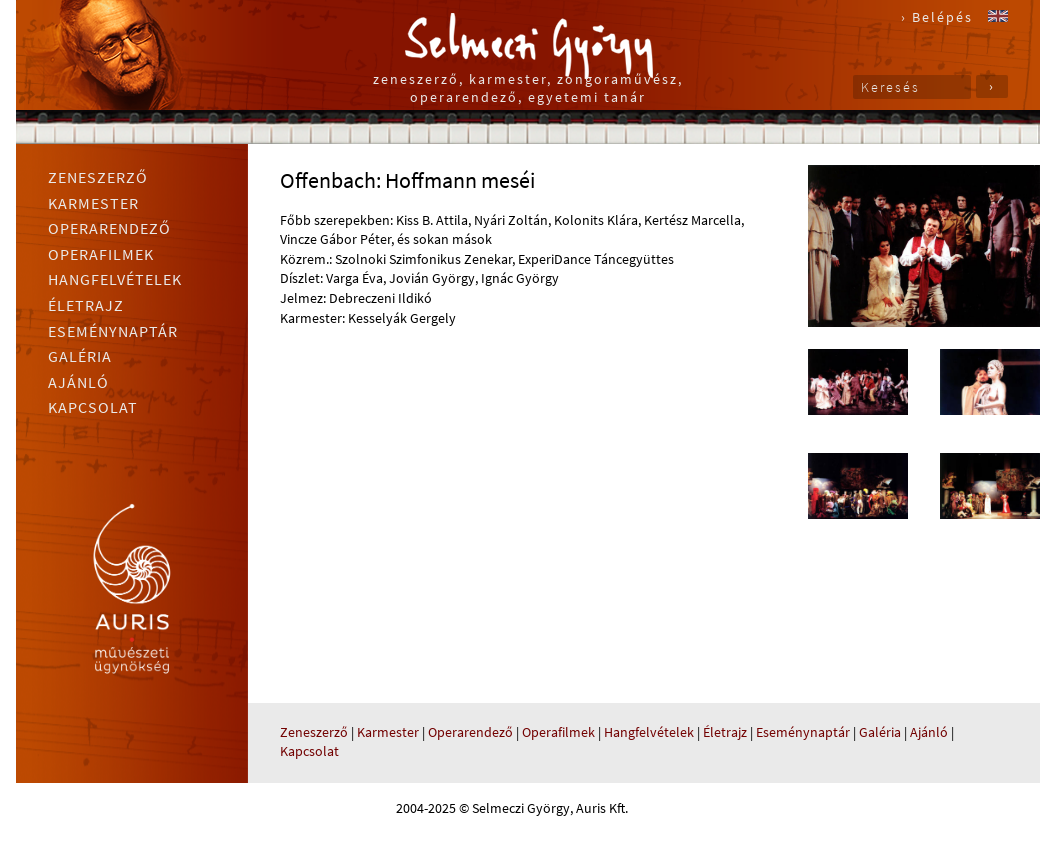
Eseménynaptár (113, 331)
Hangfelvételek (115, 279)
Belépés (942, 17)
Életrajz (86, 305)
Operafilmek (101, 254)
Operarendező (109, 228)
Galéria (80, 356)
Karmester (93, 203)
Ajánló (78, 382)
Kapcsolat (93, 407)
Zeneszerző (98, 177)
